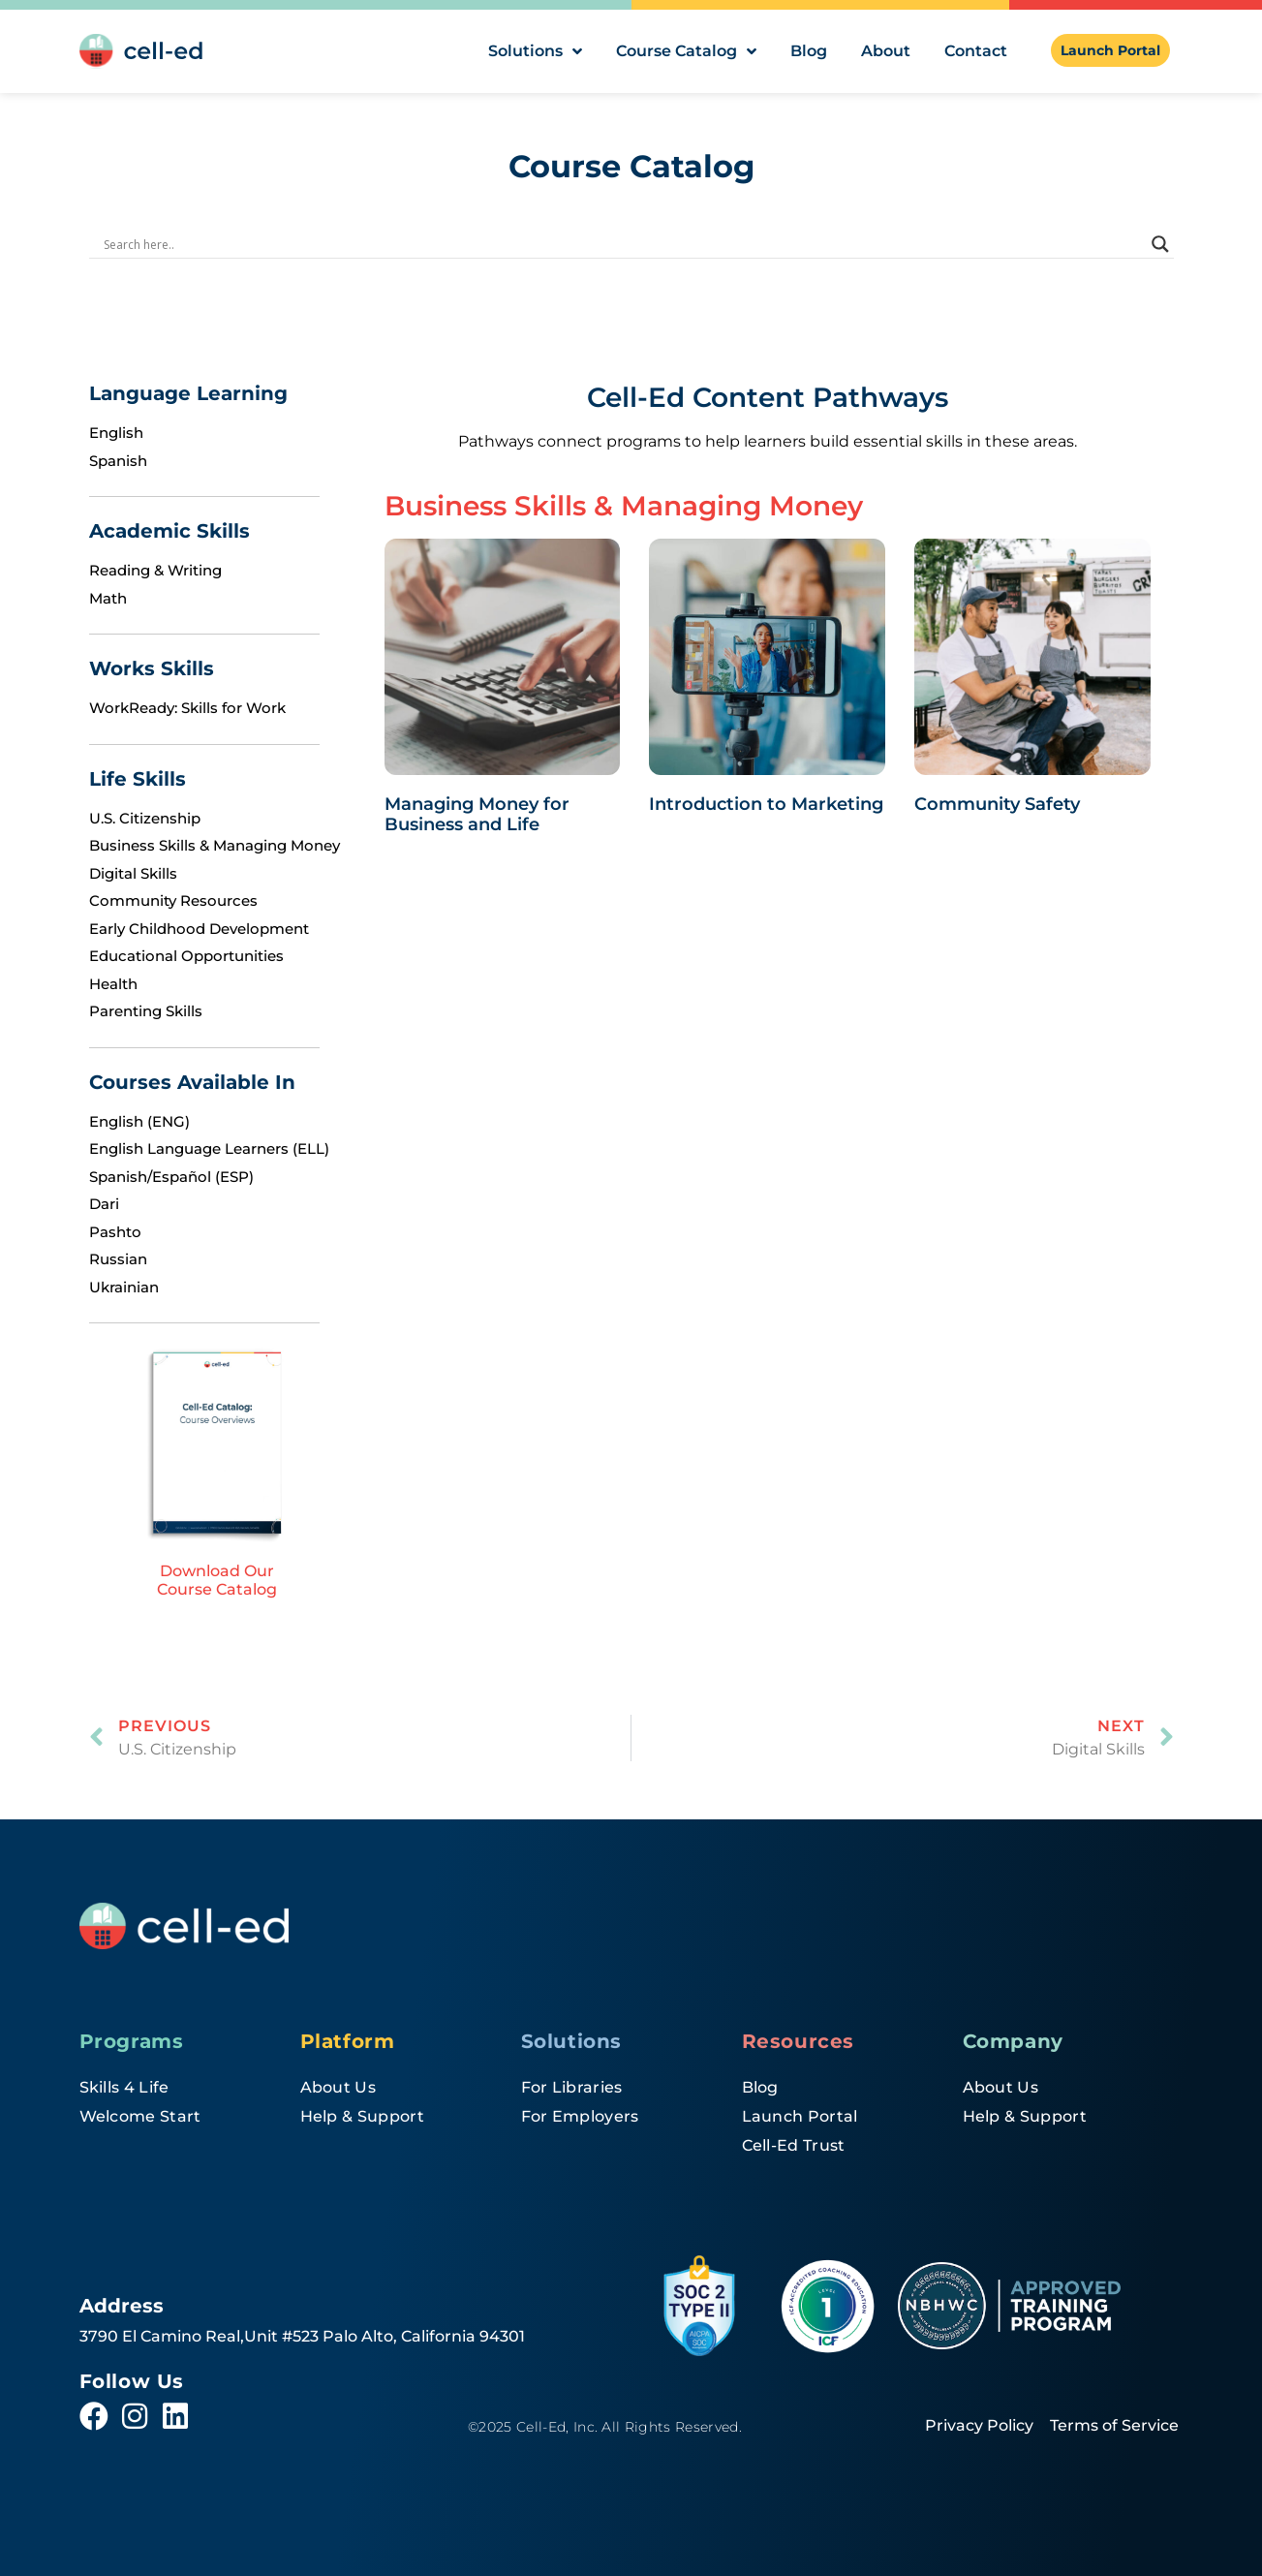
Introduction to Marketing (766, 804)
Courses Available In (192, 1082)
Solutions (535, 51)
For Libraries (572, 2087)
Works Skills (151, 668)
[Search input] (623, 244)
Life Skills (137, 779)
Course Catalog (686, 51)
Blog (808, 51)
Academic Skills (169, 531)
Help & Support (362, 2116)
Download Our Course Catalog (217, 1580)
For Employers (580, 2116)
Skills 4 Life (124, 2087)
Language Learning (188, 393)
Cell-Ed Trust (794, 2145)
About (885, 51)
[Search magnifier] (1160, 244)
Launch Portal (800, 2116)
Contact (975, 51)
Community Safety (997, 804)
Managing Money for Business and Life (477, 814)
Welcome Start (140, 2116)
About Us (338, 2087)
